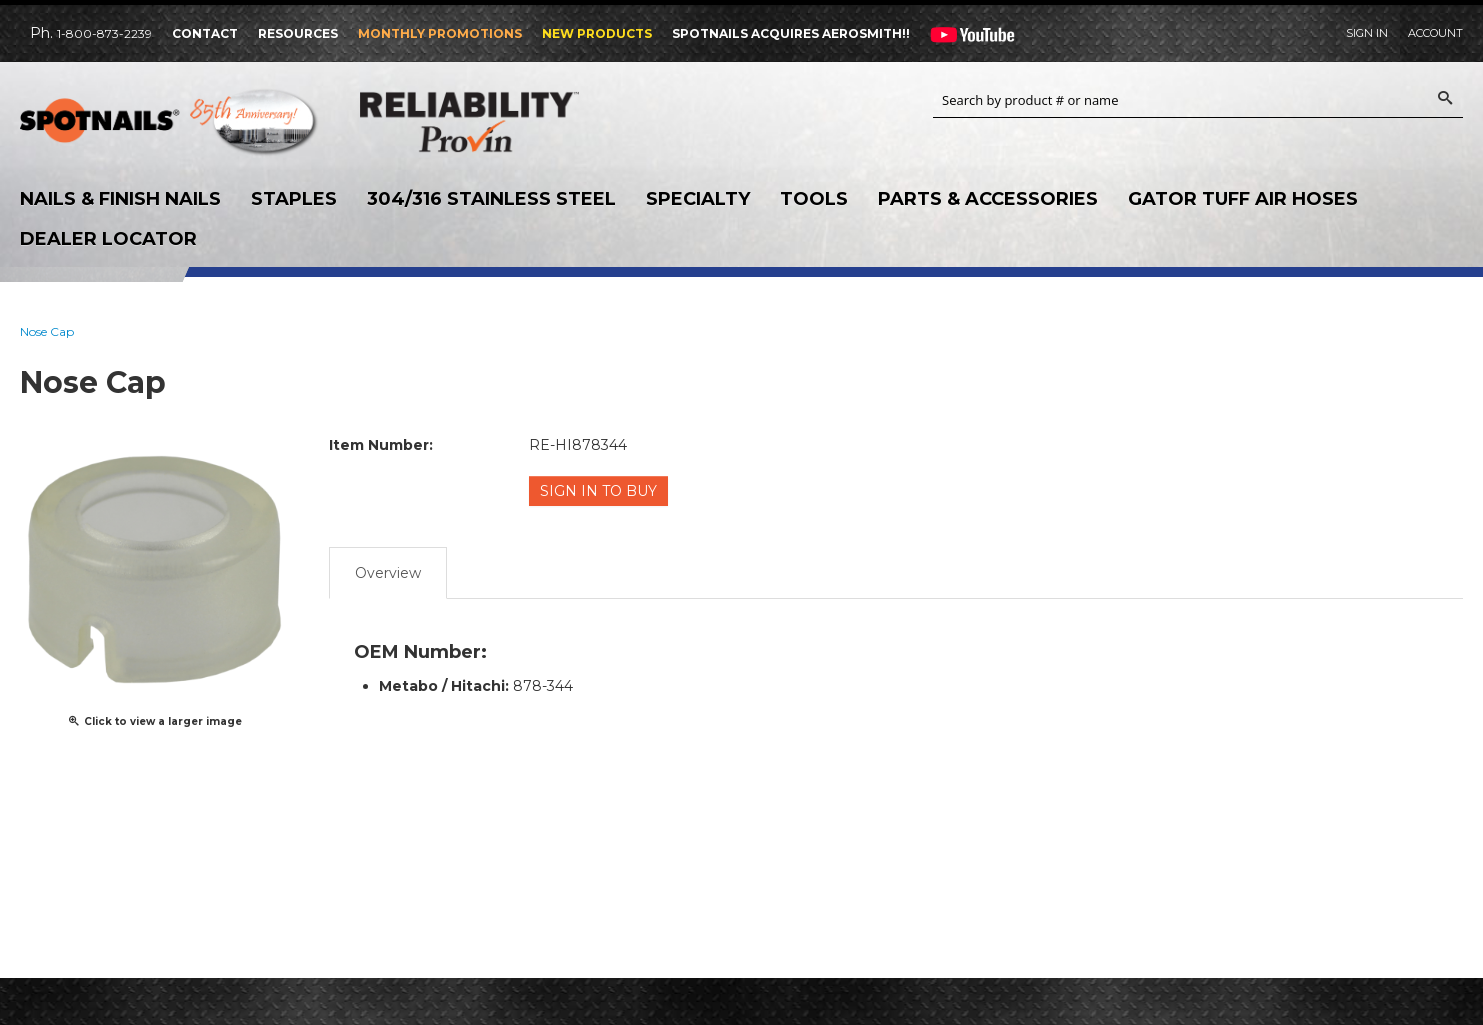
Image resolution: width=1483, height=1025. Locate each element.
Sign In (1367, 33)
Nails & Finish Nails (120, 199)
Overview (388, 572)
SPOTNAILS (170, 127)
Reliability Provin (510, 121)
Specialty (698, 199)
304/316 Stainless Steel (491, 199)
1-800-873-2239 (104, 33)
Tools (814, 199)
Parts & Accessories (988, 199)
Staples (294, 199)
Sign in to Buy (599, 491)
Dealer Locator (108, 239)
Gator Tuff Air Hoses (1243, 199)
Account (1435, 33)
